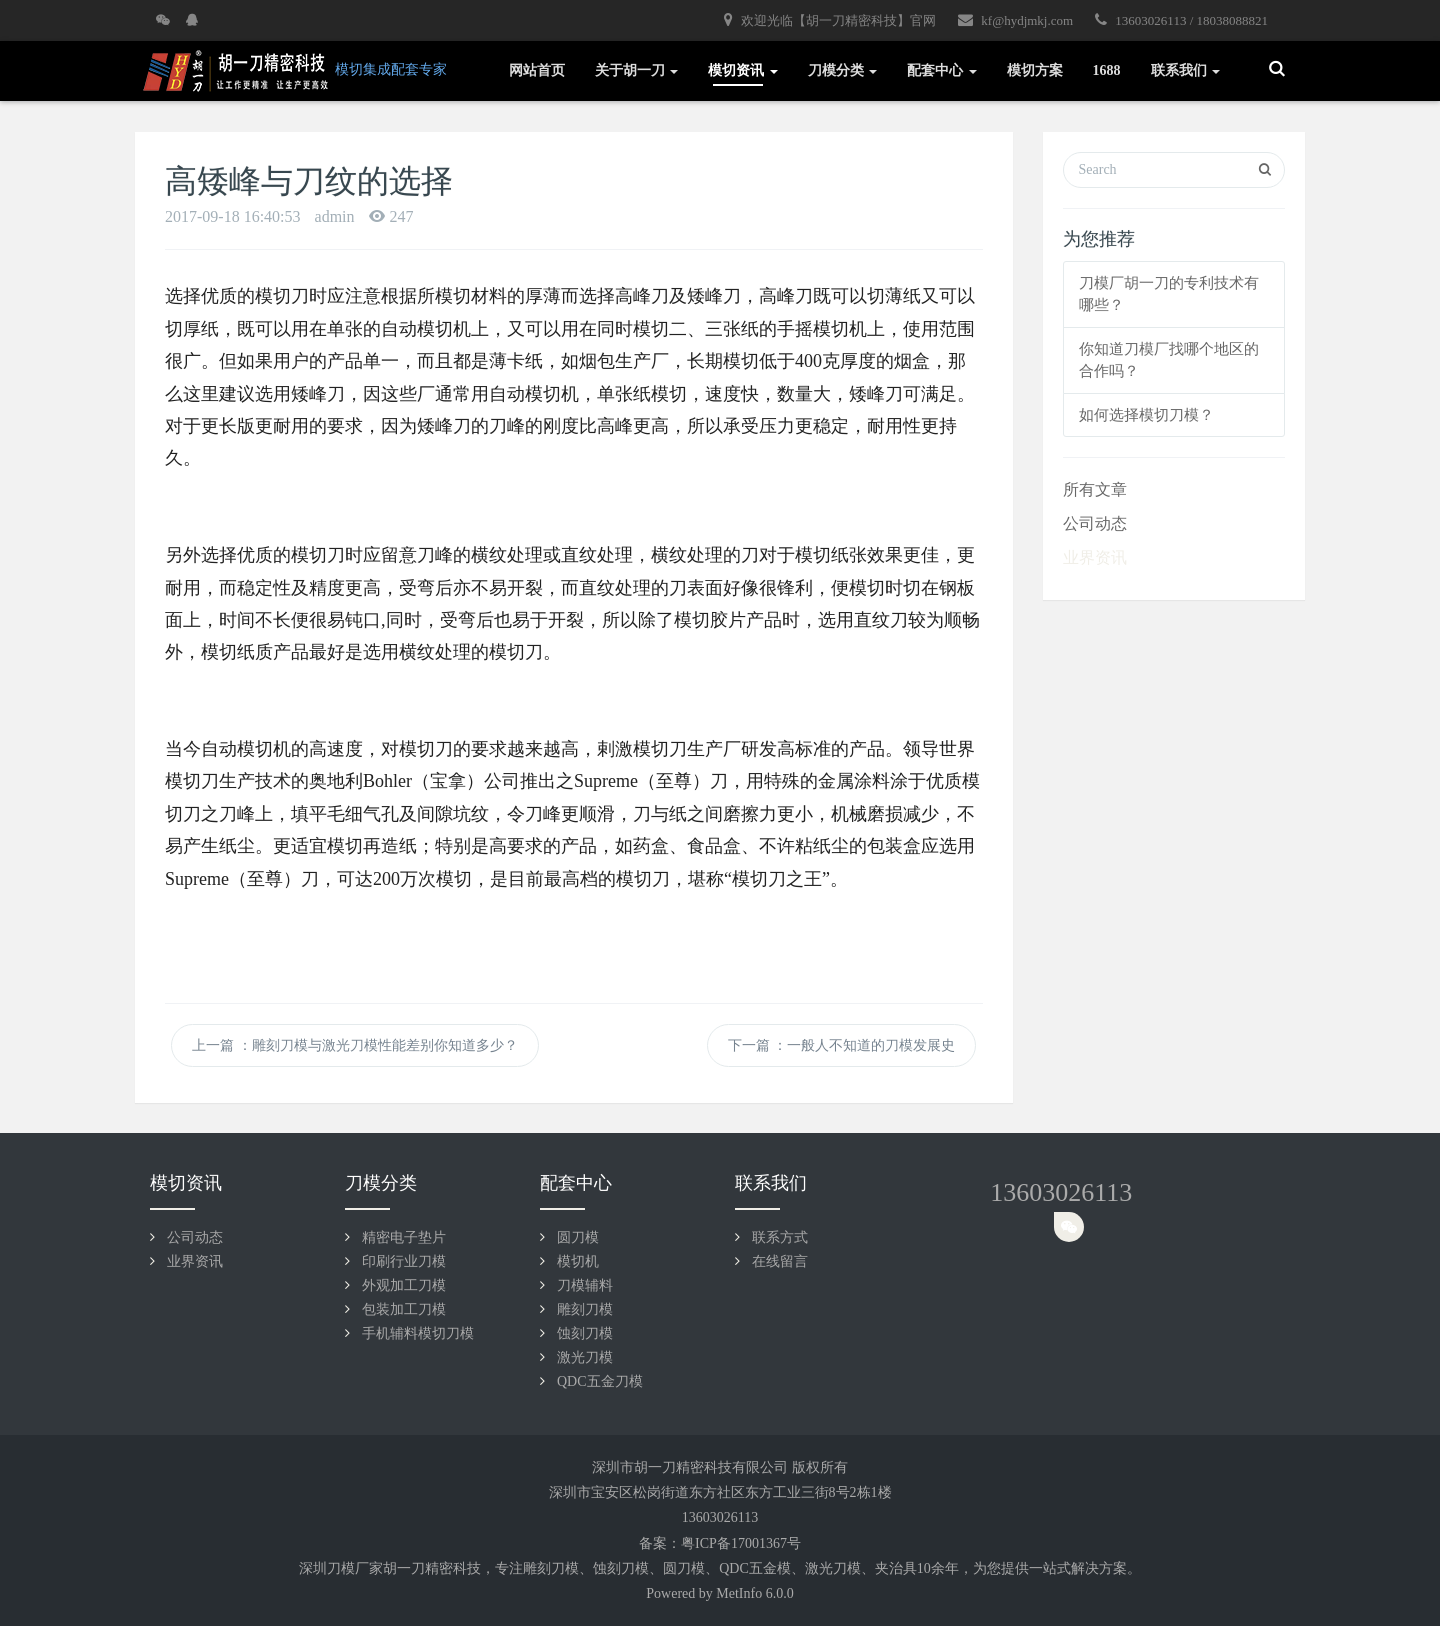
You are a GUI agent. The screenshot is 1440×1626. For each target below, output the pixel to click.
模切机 (578, 1261)
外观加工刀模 (404, 1285)
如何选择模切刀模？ (1146, 415)
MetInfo (739, 1593)
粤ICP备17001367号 (741, 1543)
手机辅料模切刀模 (418, 1333)
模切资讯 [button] (743, 70)
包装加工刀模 (404, 1309)
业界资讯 (1095, 557)
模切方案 (1035, 70)
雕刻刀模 (585, 1309)
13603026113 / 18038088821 (1181, 20)
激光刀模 (585, 1357)
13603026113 (1061, 1192)
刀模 (565, 1568)
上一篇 (355, 1045)
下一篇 (842, 1045)
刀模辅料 (585, 1285)
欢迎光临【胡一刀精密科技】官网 (830, 20)
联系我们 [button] (1186, 70)
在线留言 (780, 1261)
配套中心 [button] (942, 70)
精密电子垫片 (404, 1237)
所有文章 (1095, 489)
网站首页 (537, 70)
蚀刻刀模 (585, 1333)
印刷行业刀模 (404, 1261)
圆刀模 (578, 1237)
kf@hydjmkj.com (1015, 20)
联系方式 (780, 1237)
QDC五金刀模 (600, 1381)
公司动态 (1095, 523)
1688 (1107, 70)
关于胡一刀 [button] (637, 70)
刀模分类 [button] (843, 70)
